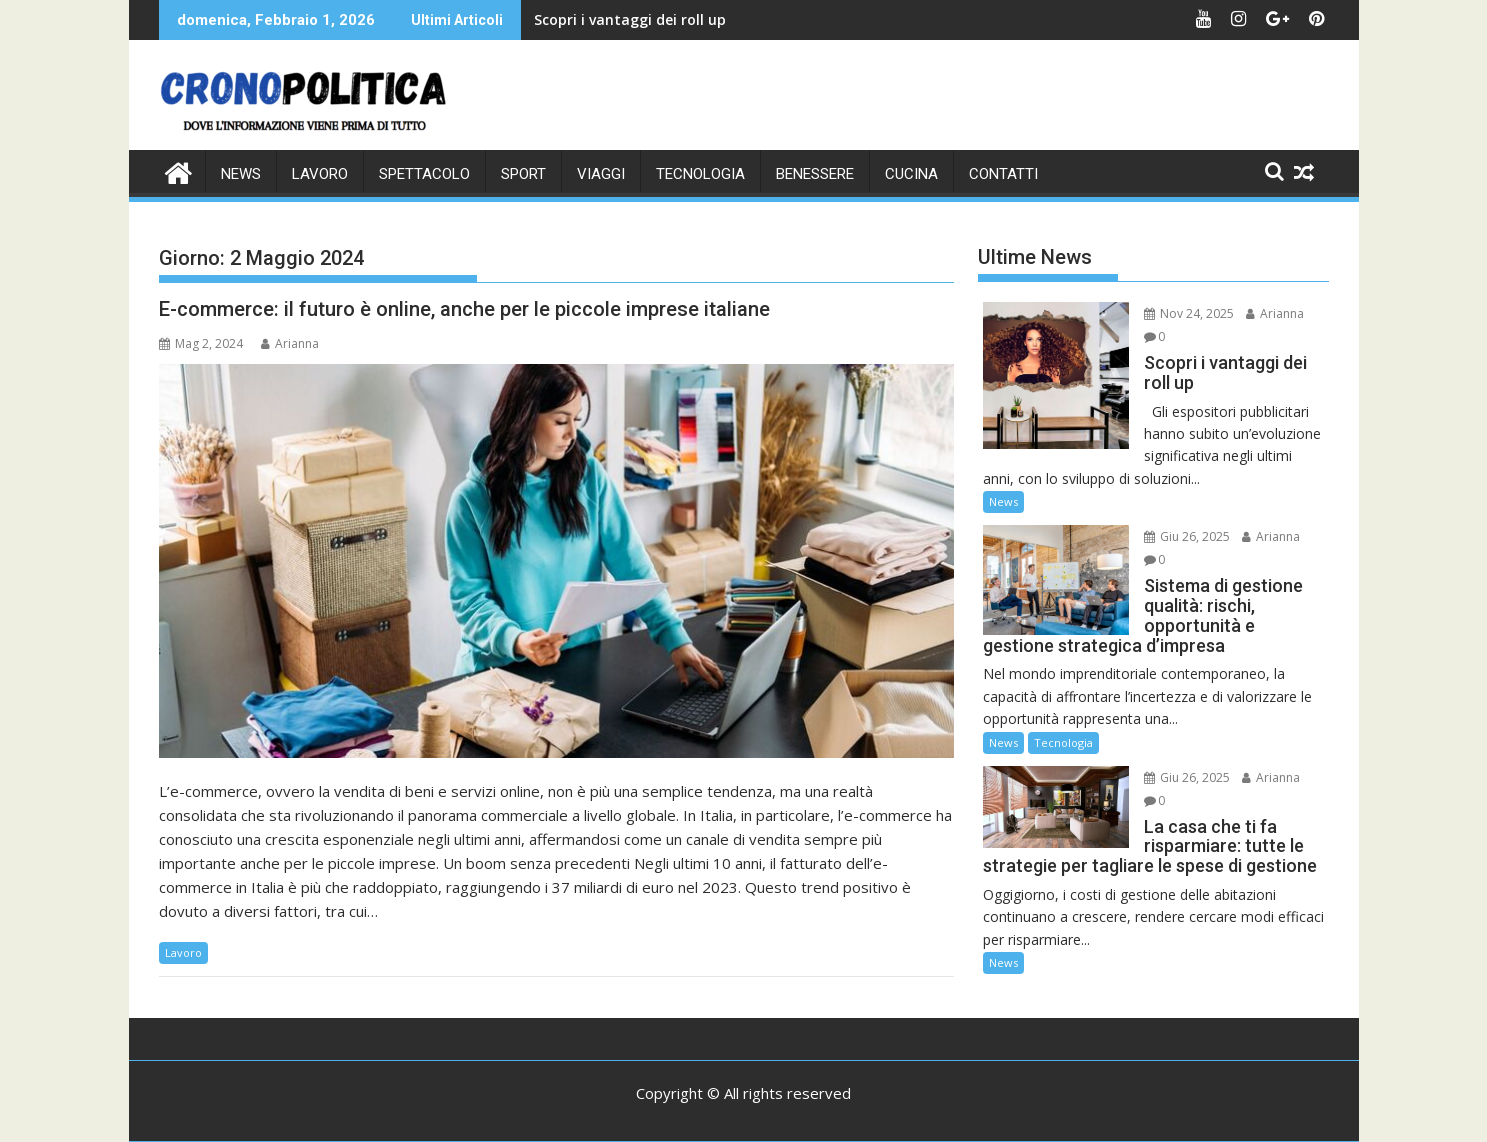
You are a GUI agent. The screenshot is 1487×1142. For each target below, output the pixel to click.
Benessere (815, 174)
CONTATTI (1003, 174)
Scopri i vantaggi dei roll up (630, 19)
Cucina (911, 174)
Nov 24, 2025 (1189, 313)
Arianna (290, 343)
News (241, 174)
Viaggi (601, 174)
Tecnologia (700, 174)
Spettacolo (424, 174)
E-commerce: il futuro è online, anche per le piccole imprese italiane (464, 309)
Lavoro (320, 174)
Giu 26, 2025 (1187, 536)
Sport (523, 174)
